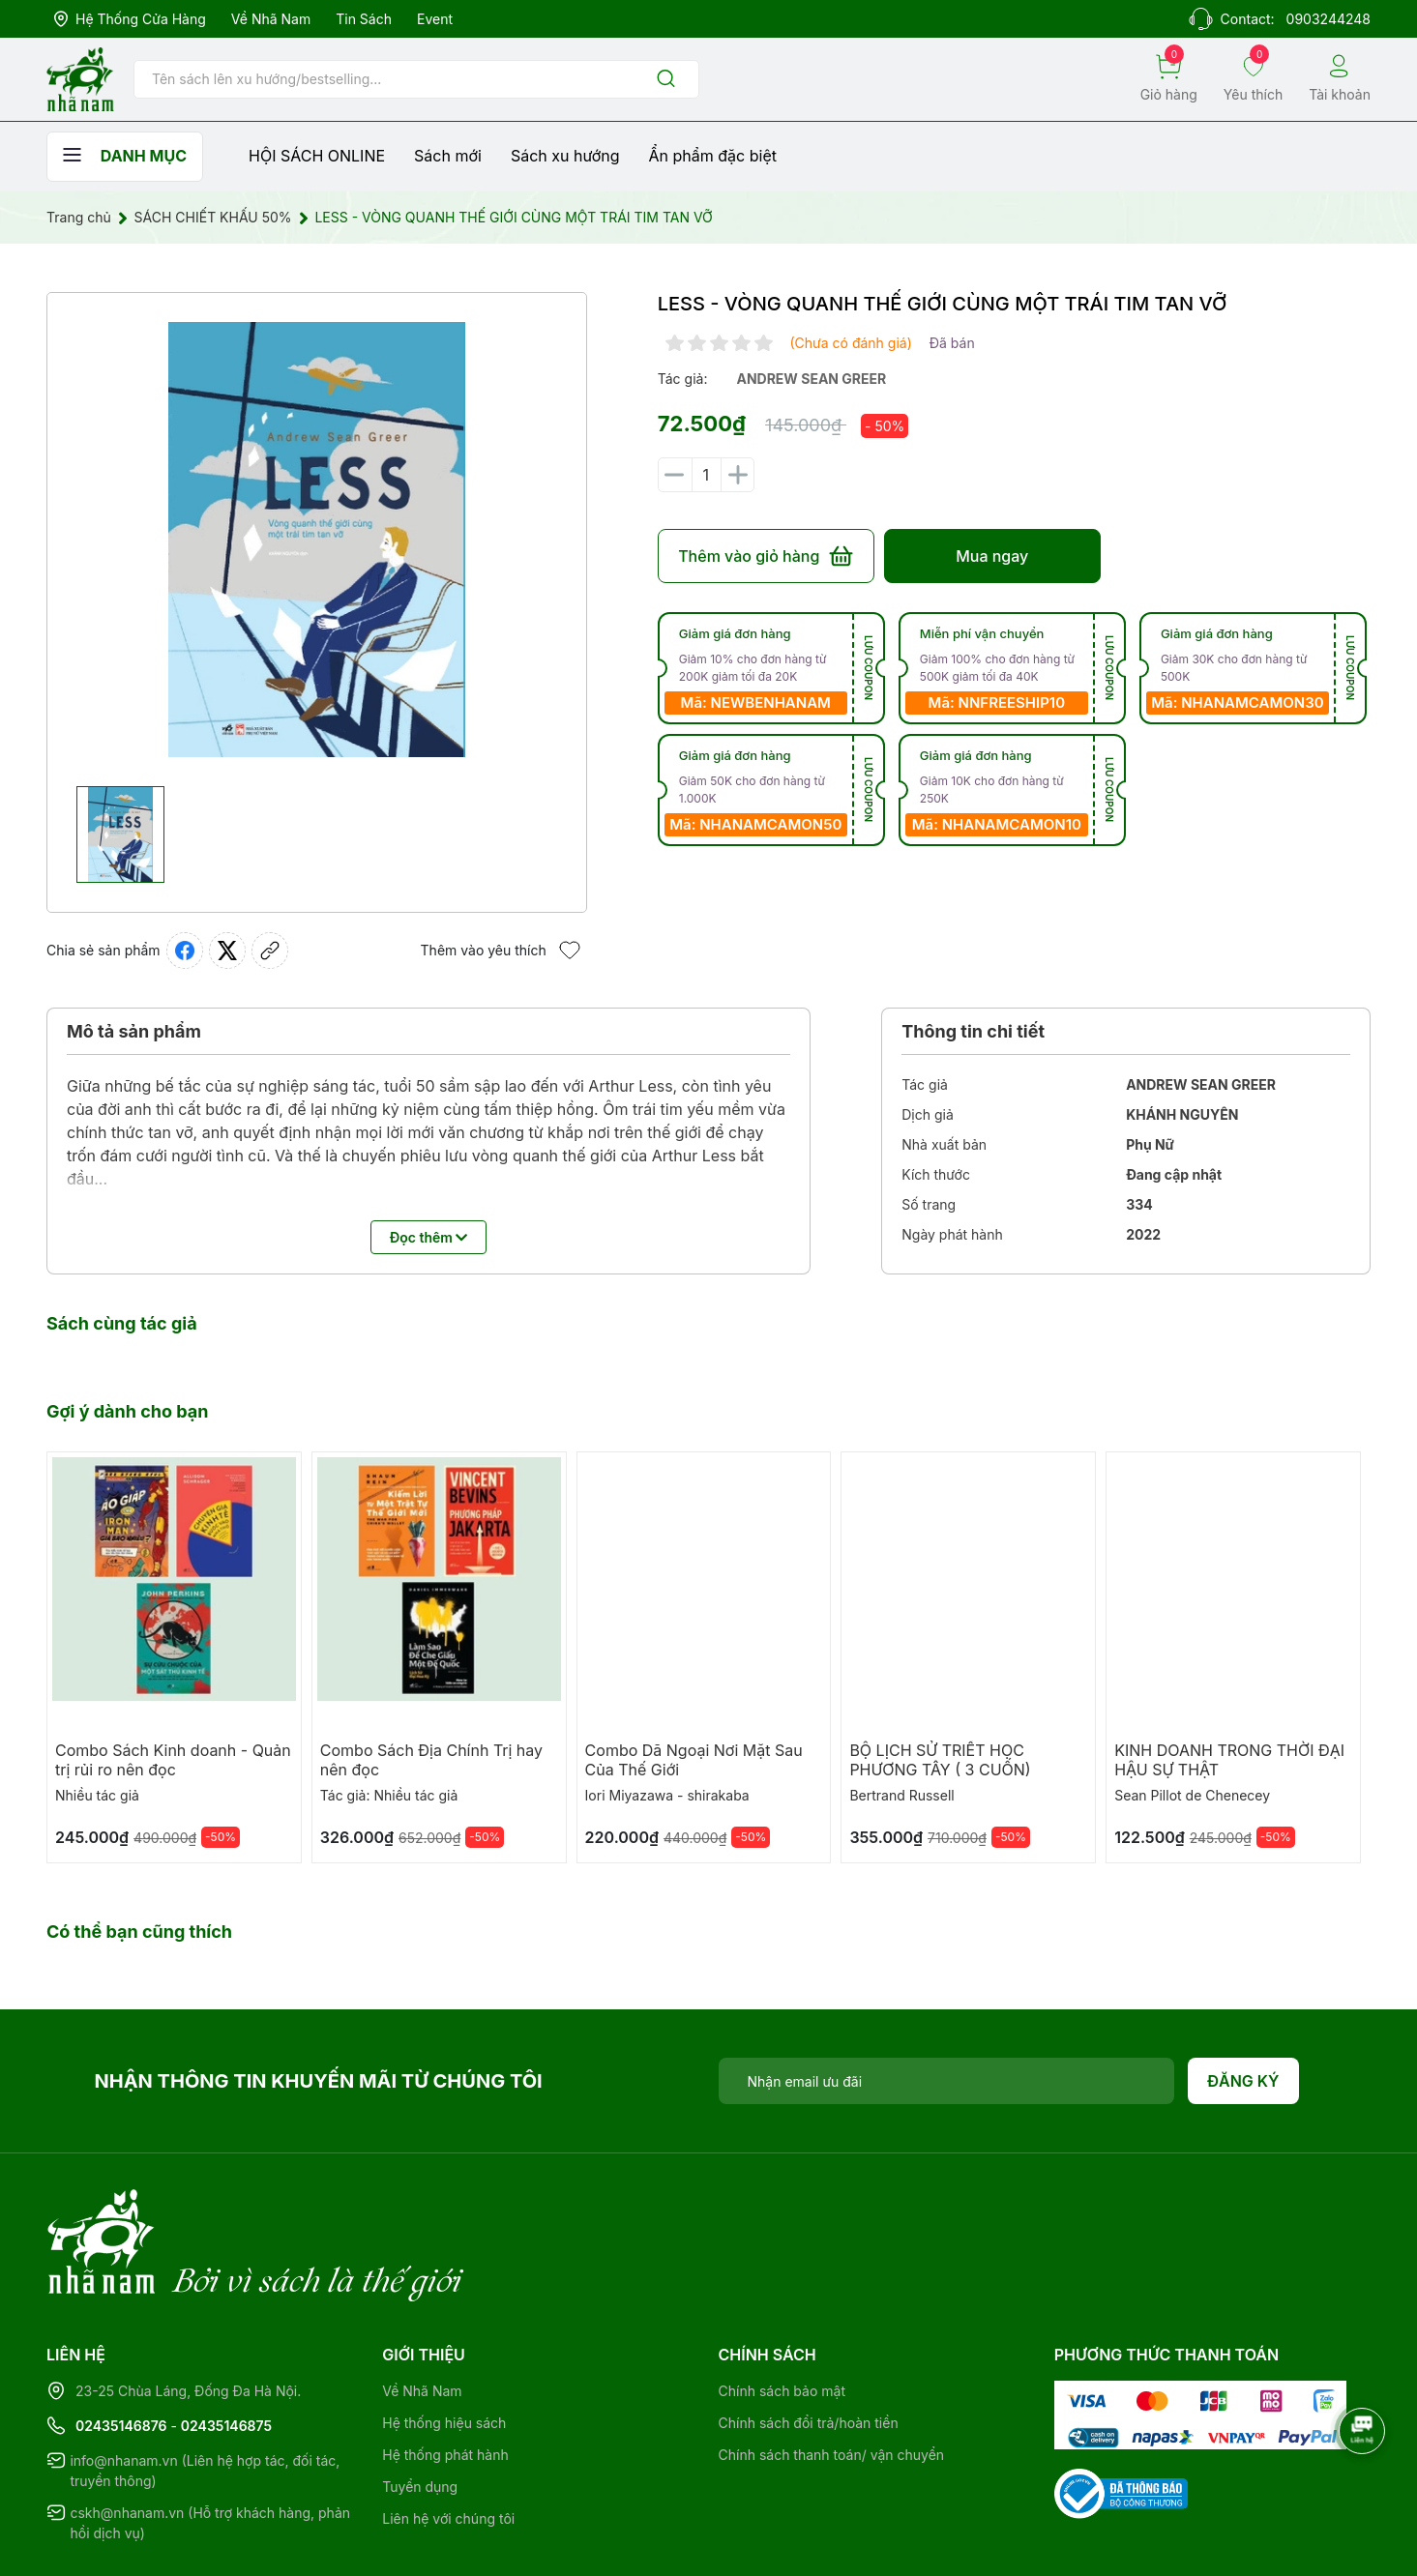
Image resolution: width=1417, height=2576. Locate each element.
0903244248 (1328, 19)
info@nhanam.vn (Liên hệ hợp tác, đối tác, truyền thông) (204, 2391)
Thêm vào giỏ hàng (765, 556)
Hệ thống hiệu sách (444, 2343)
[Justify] (666, 80)
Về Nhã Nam (270, 19)
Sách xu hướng (565, 155)
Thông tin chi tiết (973, 1031)
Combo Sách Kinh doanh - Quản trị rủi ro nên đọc (173, 1760)
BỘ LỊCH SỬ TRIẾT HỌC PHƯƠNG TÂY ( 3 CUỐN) (939, 1760)
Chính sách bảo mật (782, 2311)
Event (435, 19)
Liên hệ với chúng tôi (448, 2439)
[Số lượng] (706, 474)
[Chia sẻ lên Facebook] (184, 950)
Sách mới (448, 155)
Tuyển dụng (420, 2407)
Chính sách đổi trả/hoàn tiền (809, 2343)
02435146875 (226, 2346)
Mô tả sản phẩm (134, 1031)
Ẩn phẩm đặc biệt (713, 155)
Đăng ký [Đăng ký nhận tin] (1243, 2081)
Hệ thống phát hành (445, 2375)
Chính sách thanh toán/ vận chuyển (832, 2375)
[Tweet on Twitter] (227, 950)
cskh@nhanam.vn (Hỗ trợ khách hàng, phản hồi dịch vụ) (210, 2443)
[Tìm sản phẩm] (416, 79)
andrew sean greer (811, 378)
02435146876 (121, 2346)
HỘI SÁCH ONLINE (317, 155)
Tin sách (364, 19)
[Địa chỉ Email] (947, 2081)
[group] (316, 539)
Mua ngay (992, 556)
